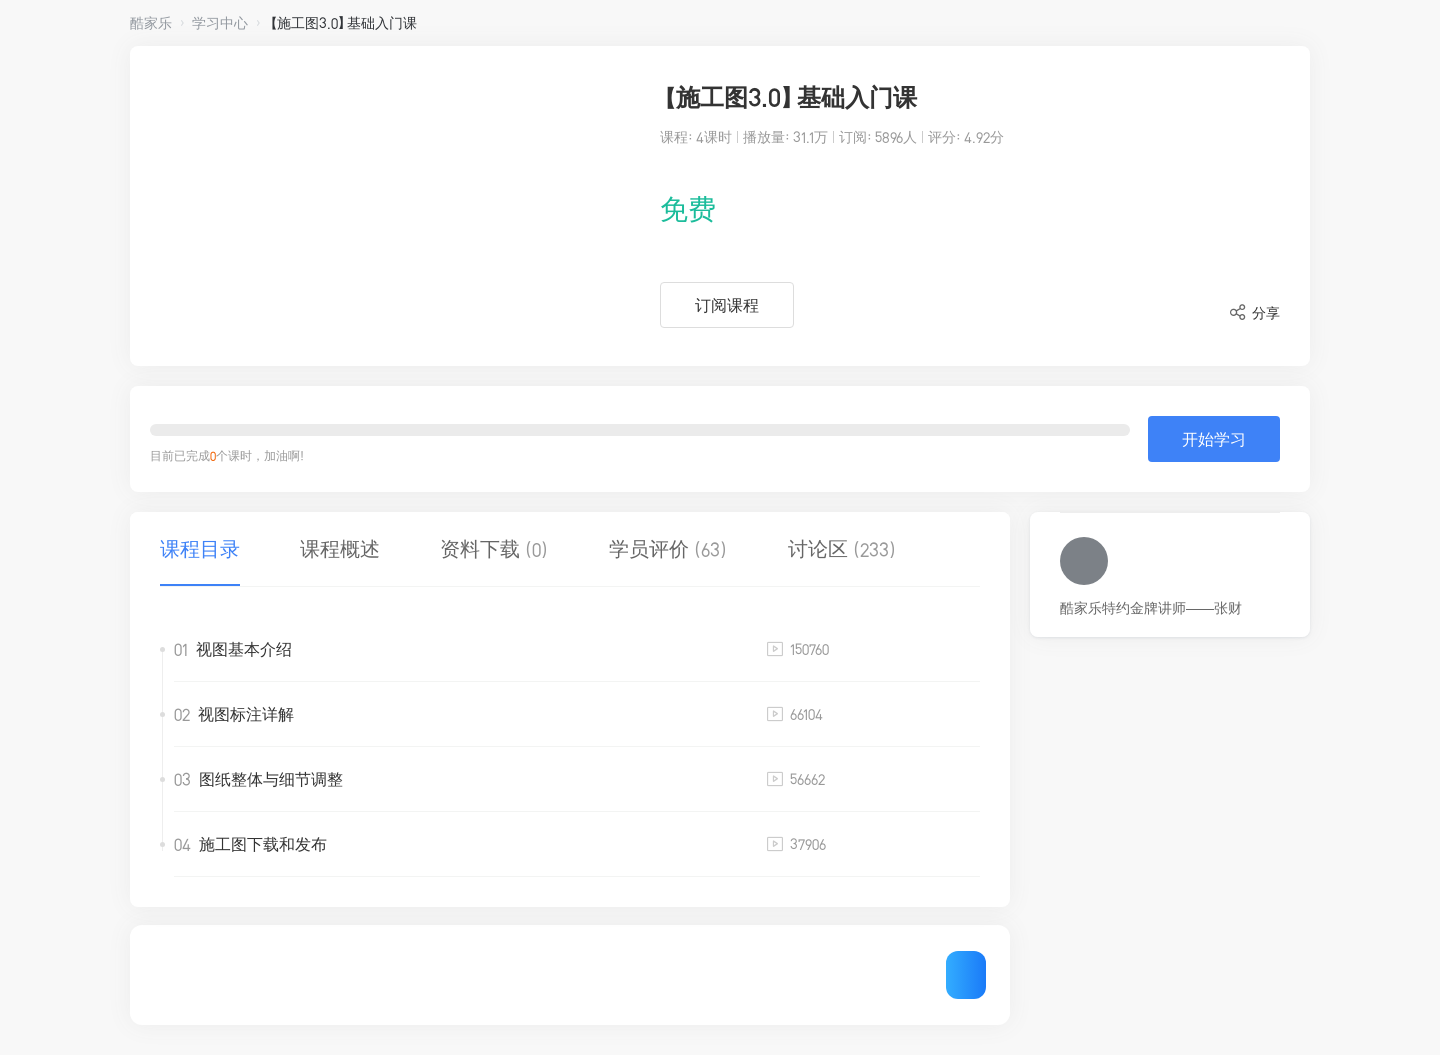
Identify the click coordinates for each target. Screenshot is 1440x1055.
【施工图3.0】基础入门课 (342, 23)
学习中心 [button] (220, 23)
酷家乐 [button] (151, 23)
